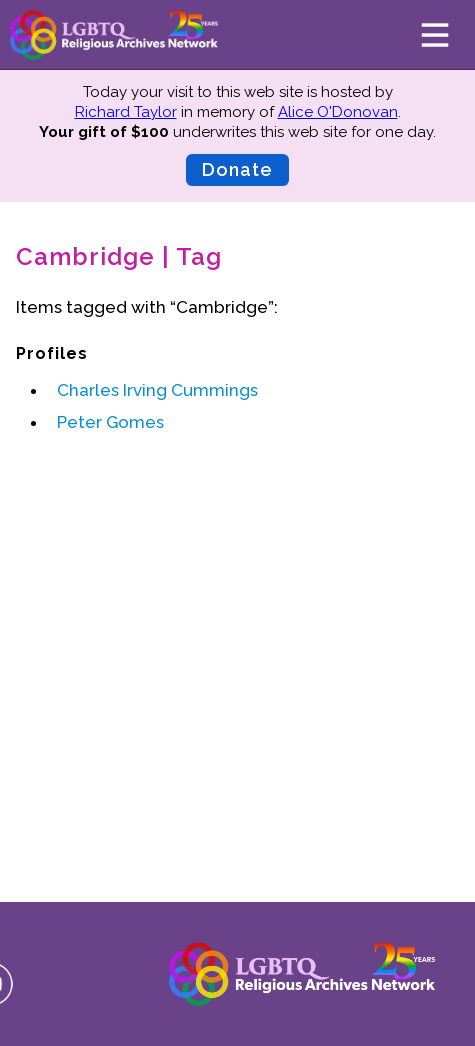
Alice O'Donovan (338, 112)
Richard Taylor (126, 112)
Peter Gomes (110, 422)
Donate (237, 169)
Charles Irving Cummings (157, 390)
